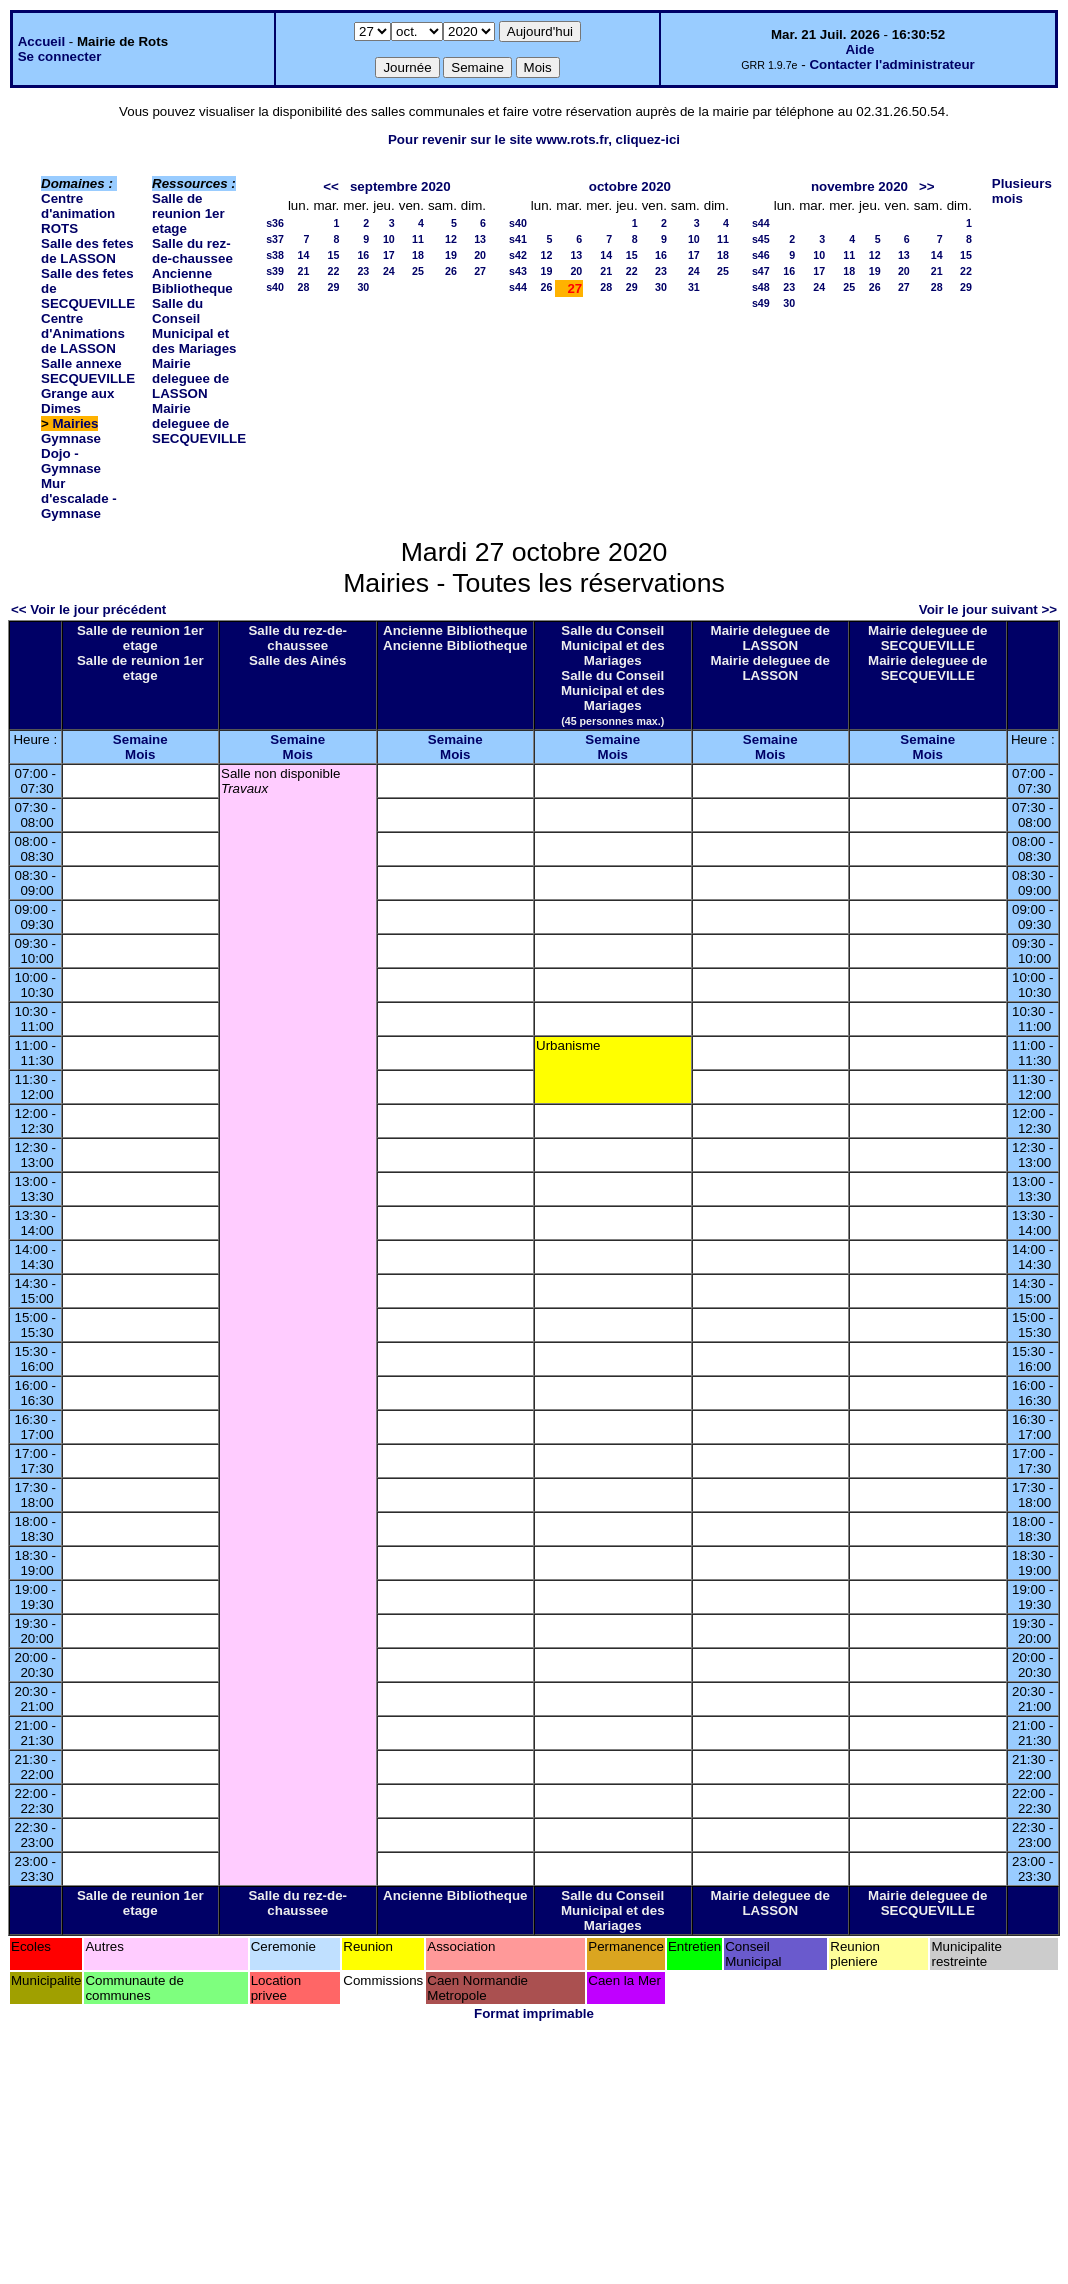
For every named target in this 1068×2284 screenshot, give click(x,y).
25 (418, 271)
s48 (761, 287)
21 (304, 271)
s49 (761, 303)
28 (304, 287)
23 (363, 271)
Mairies (76, 423)
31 (694, 287)
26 (451, 271)
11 (418, 239)
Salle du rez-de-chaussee (192, 251)
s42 (518, 255)
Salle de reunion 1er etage (188, 213)
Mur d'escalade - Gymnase (79, 498)
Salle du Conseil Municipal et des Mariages (194, 326)
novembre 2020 (859, 186)
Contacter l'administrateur (891, 64)
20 (480, 255)
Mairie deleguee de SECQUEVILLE (199, 423)
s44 (518, 287)
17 (389, 255)
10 (389, 239)
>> (927, 186)
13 (480, 239)
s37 (275, 239)
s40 (275, 287)
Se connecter (60, 56)
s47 (761, 271)
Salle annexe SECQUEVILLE (88, 371)
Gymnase (71, 438)
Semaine (140, 739)
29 (333, 287)
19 (451, 255)
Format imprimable (534, 2013)
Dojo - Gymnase (71, 461)
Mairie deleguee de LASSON (190, 378)
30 (363, 287)
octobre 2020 (630, 186)
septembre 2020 (400, 186)
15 (333, 255)
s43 (518, 271)
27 (480, 271)
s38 (275, 255)
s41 (518, 239)
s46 (761, 255)
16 (363, 255)
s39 (275, 271)
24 (389, 271)
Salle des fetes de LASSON (87, 251)
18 (418, 255)
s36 (275, 223)
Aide (859, 49)
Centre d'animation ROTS (78, 213)
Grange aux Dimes (77, 401)
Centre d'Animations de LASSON (83, 333)
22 (333, 271)
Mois (140, 754)
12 (451, 239)
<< (331, 186)
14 (304, 255)
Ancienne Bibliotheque (192, 281)
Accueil (41, 41)
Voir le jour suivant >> (988, 609)
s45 (761, 239)
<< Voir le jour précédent (88, 609)
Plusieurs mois (1022, 191)
